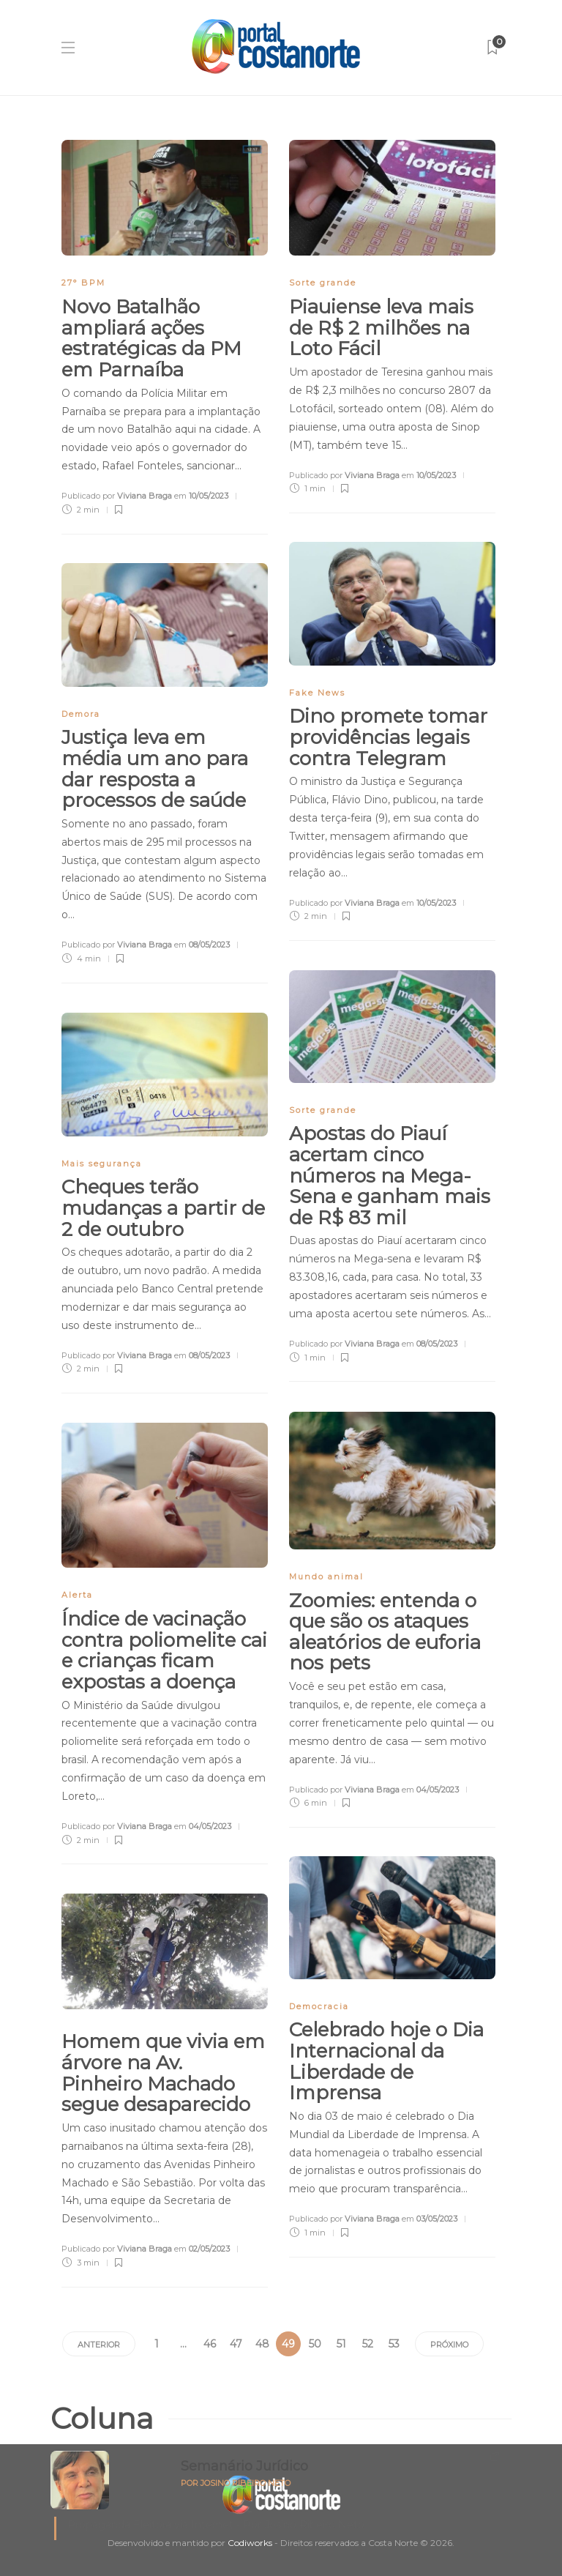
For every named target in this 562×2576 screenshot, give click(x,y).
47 (236, 2343)
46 (209, 2343)
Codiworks (250, 2542)
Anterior (99, 2344)
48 (262, 2343)
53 (394, 2343)
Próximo (449, 2344)
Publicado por (116, 496)
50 (315, 2343)
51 (341, 2343)
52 (367, 2343)
